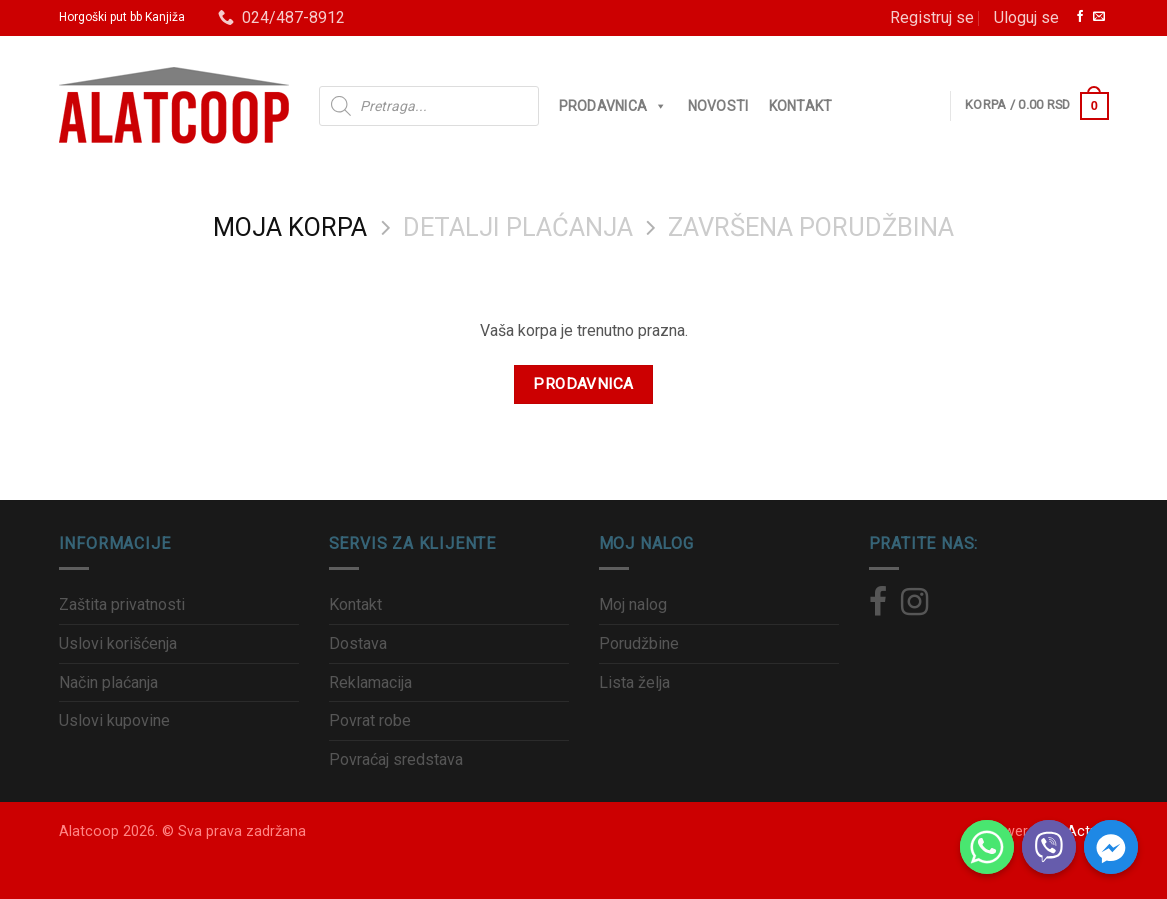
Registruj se (932, 17)
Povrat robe (370, 720)
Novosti (718, 106)
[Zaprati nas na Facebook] (1080, 17)
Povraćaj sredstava (396, 759)
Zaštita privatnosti (122, 604)
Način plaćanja (108, 682)
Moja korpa (290, 227)
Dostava (358, 643)
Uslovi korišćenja (118, 643)
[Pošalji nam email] (1099, 17)
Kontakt (801, 106)
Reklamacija (370, 682)
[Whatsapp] (987, 847)
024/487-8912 (281, 17)
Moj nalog (633, 604)
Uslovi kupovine (114, 720)
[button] (657, 106)
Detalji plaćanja (518, 227)
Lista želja (634, 682)
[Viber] (1049, 847)
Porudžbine (639, 643)
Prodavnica (613, 106)
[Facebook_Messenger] (1111, 847)
